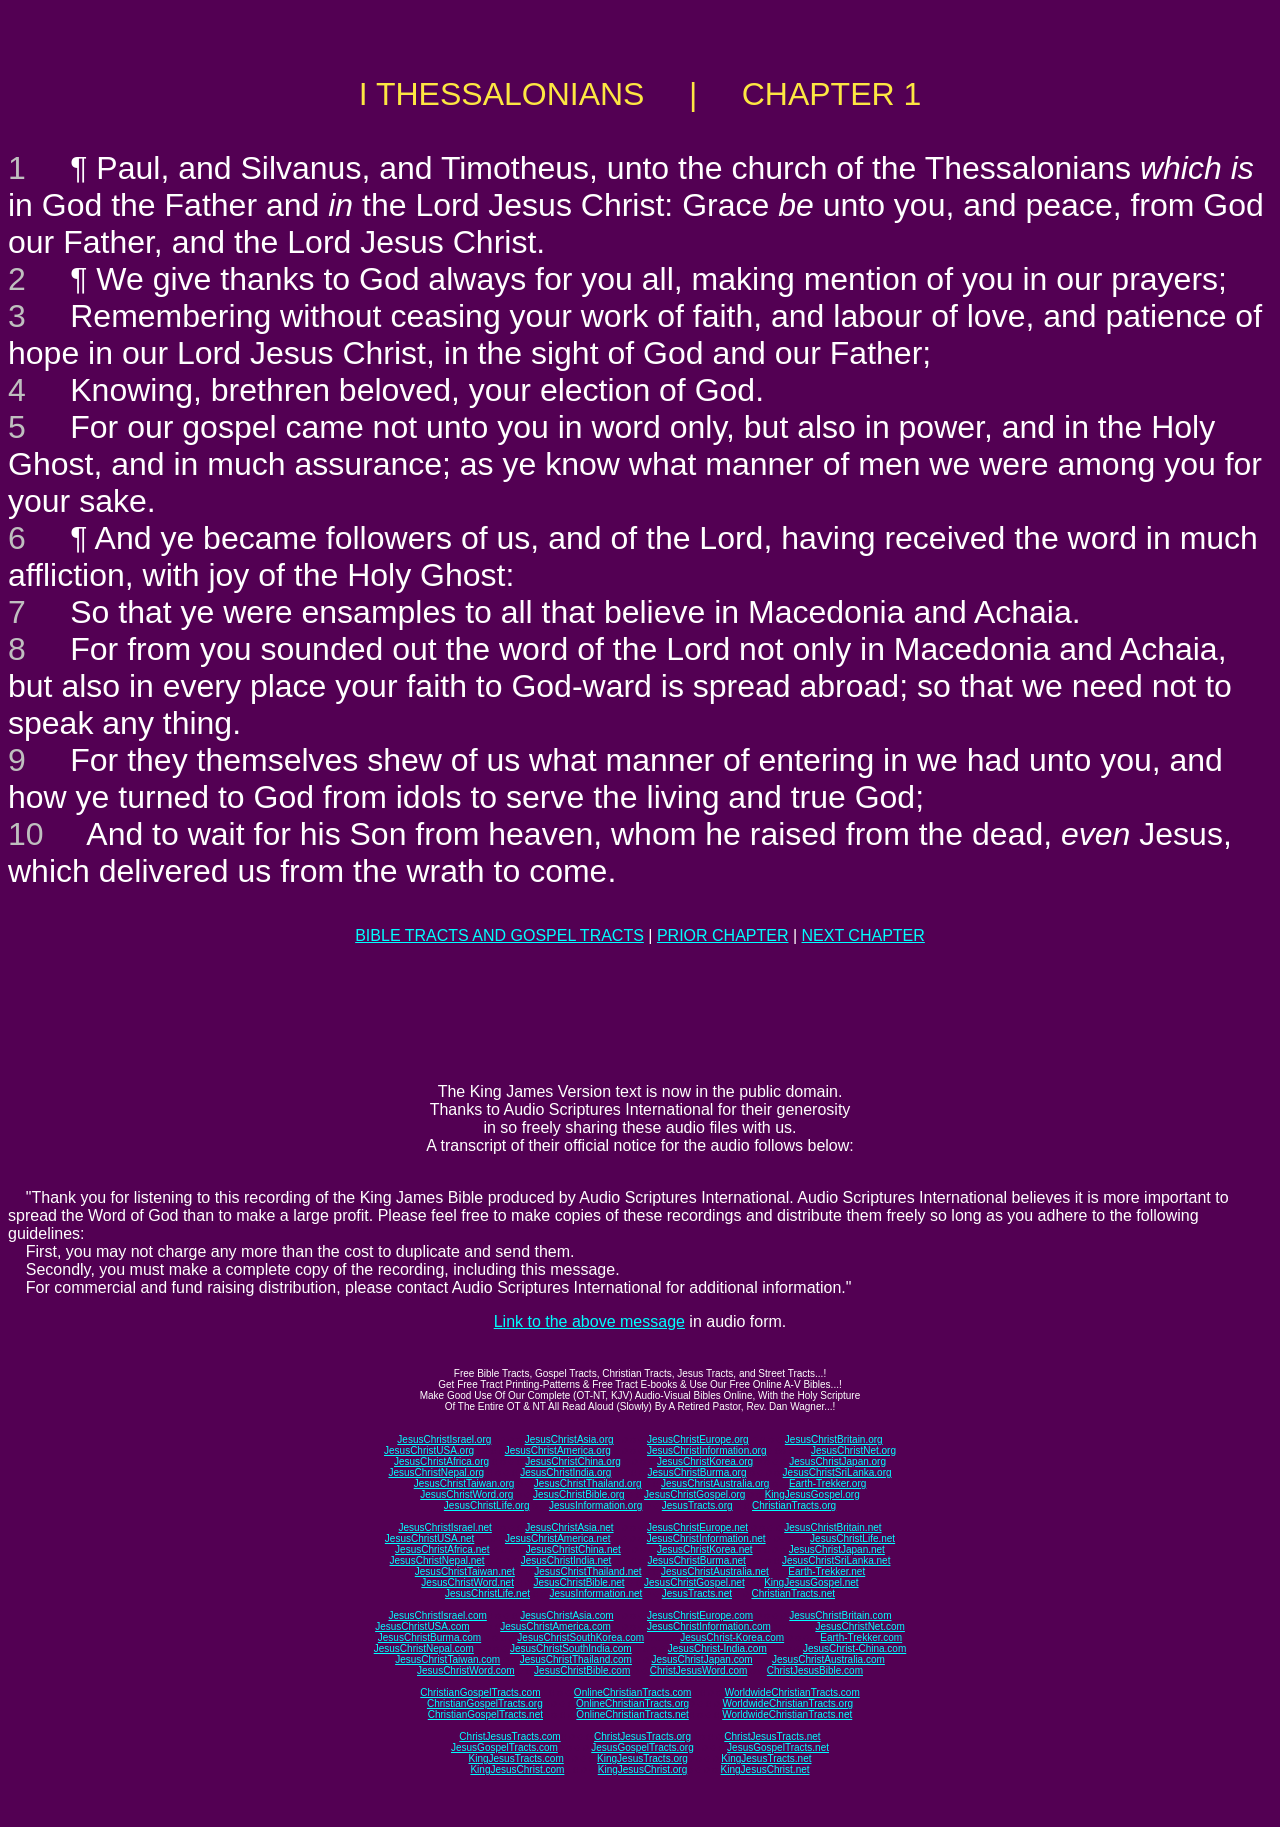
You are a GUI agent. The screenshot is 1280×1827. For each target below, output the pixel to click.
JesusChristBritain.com (840, 1615)
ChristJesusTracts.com (509, 1736)
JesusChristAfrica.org (441, 1461)
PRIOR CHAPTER (723, 935)
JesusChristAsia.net (569, 1527)
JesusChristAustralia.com (828, 1659)
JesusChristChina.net (573, 1549)
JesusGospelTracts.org (642, 1747)
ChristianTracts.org (794, 1505)
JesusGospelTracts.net (778, 1747)
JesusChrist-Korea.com (732, 1637)
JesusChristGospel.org (694, 1494)
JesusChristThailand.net (587, 1571)
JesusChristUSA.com (422, 1626)
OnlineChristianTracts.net (632, 1714)
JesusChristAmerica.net (558, 1538)
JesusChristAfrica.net (442, 1549)
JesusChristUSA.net (429, 1538)
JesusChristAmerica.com (555, 1626)
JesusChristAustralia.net (715, 1571)
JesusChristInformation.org (707, 1450)
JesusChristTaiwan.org (464, 1483)
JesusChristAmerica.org (558, 1450)
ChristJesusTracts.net (772, 1736)
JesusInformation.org (595, 1505)
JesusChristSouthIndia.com (571, 1648)
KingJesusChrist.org (642, 1769)
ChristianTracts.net (793, 1593)
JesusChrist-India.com (717, 1648)
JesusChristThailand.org (588, 1483)
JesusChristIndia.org (565, 1472)
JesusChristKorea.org (705, 1461)
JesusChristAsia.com (566, 1615)
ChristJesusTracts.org (642, 1736)
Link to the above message (589, 1321)
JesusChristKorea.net (705, 1549)
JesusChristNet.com (859, 1626)
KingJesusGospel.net (811, 1582)
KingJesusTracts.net (766, 1758)
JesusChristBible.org (579, 1494)
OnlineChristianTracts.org (632, 1703)
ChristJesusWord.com (699, 1670)
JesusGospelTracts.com (504, 1747)
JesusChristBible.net (578, 1582)
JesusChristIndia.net (566, 1560)
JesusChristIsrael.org (444, 1439)
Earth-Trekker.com (861, 1637)
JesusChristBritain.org (834, 1439)
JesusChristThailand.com (576, 1659)
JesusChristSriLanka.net (836, 1560)
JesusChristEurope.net (697, 1527)
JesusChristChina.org (573, 1461)
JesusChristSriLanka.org (837, 1472)
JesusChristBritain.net (832, 1527)
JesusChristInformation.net (706, 1538)
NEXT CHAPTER (863, 935)
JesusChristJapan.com (701, 1659)
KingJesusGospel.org (812, 1494)
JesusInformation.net (595, 1593)
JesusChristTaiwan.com (447, 1659)
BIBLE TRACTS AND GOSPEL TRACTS (499, 935)
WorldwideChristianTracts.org (787, 1703)
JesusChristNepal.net (437, 1560)
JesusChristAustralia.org (715, 1483)
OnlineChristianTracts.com (632, 1692)
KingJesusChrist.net (765, 1769)
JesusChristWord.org (466, 1494)
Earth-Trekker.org (827, 1483)
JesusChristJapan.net (837, 1549)
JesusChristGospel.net (694, 1582)
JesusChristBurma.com (429, 1637)
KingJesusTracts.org (642, 1758)
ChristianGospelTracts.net (485, 1714)
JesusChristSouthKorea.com (580, 1637)
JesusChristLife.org (487, 1505)
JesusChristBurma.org (697, 1472)
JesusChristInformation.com (709, 1626)
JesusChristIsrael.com (437, 1615)
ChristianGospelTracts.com (480, 1692)
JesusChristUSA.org (429, 1450)
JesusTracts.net (697, 1593)
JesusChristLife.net (852, 1538)
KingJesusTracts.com (516, 1758)
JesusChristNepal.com (424, 1648)
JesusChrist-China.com (854, 1648)
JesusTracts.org (697, 1505)
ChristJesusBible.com (815, 1670)
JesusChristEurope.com (700, 1615)
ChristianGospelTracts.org (485, 1703)
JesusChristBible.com (582, 1670)
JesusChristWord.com (466, 1670)
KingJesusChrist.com (517, 1769)
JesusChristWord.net (467, 1582)
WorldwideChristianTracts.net (787, 1714)
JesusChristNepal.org (436, 1472)
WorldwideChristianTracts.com (792, 1692)
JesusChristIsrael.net (444, 1527)
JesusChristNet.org (853, 1450)
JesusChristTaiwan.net (465, 1571)
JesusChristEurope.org (698, 1439)
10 (26, 834)
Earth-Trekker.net (826, 1571)
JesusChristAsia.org (569, 1439)
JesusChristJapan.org (837, 1461)
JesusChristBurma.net (697, 1560)
